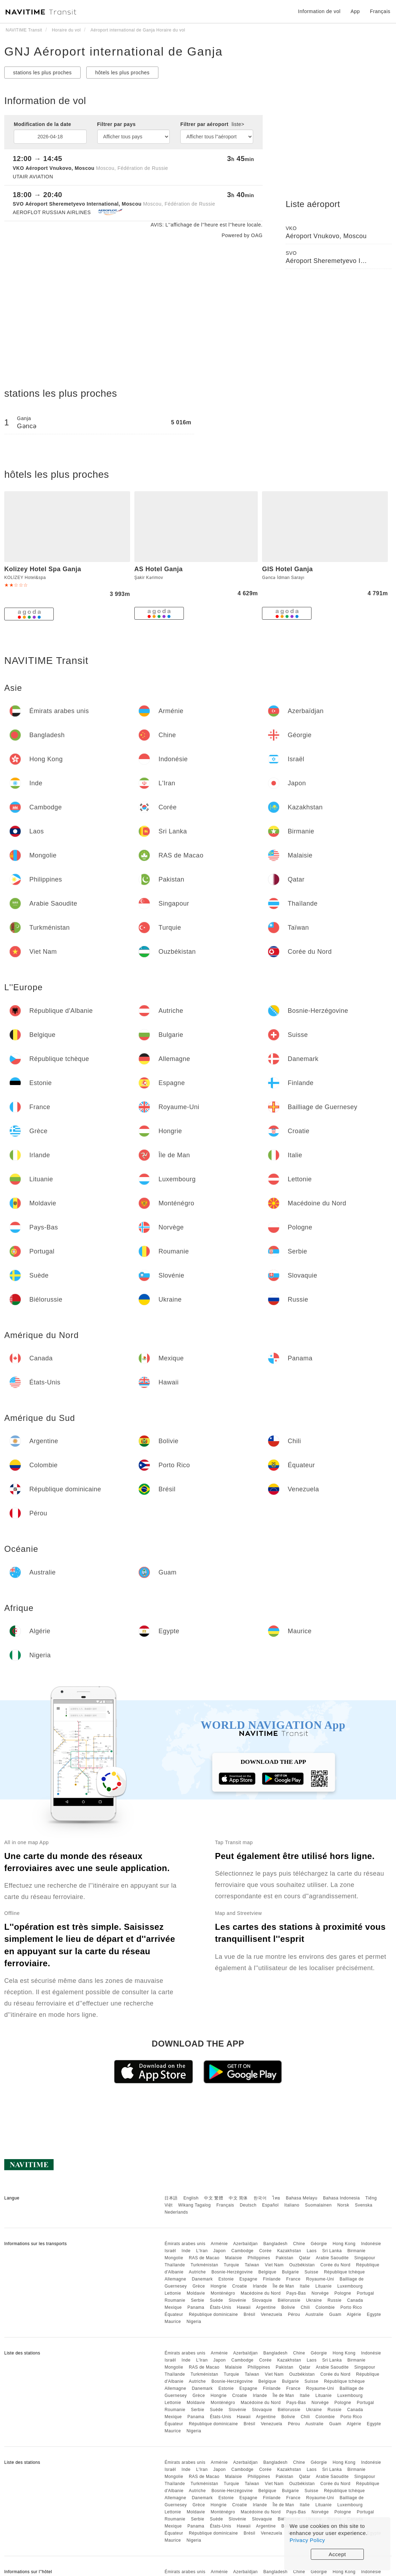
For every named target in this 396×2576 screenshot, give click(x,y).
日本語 (171, 2198)
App (355, 11)
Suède (216, 2300)
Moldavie (196, 2293)
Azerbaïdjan (245, 2243)
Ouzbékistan (302, 2264)
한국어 (260, 2198)
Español (270, 2205)
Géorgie (319, 2243)
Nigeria (193, 2321)
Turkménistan (204, 2264)
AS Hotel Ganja (158, 569)
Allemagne (175, 2279)
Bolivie (288, 2307)
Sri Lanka (332, 2250)
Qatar (305, 2257)
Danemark (202, 2279)
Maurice (172, 2321)
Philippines (259, 2257)
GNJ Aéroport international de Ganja (113, 51)
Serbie (197, 2300)
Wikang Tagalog (194, 2205)
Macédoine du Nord (261, 2293)
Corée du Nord (335, 2264)
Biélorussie (289, 2300)
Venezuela (272, 2314)
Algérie (354, 2314)
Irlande (260, 2286)
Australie (314, 2314)
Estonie (226, 2279)
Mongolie (173, 2257)
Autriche (197, 2272)
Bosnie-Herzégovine (232, 2272)
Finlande (272, 2279)
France (293, 2279)
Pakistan (284, 2257)
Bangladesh (275, 2243)
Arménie (219, 2243)
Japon (219, 2250)
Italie (305, 2286)
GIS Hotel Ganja (287, 569)
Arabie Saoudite (332, 2257)
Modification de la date (42, 124)
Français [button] (380, 11)
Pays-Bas (296, 2293)
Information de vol (319, 11)
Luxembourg (350, 2286)
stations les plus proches (42, 72)
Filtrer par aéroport (212, 124)
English (191, 2198)
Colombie (325, 2307)
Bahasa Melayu (302, 2198)
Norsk (343, 2205)
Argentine (266, 2307)
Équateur (173, 2314)
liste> (238, 124)
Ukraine (314, 2300)
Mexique (173, 2307)
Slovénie (237, 2300)
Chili (305, 2307)
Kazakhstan (289, 2250)
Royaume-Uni (320, 2279)
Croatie (239, 2286)
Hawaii (244, 2307)
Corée (265, 2250)
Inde (186, 2250)
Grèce (198, 2286)
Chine (299, 2243)
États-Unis (220, 2307)
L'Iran (202, 2250)
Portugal (365, 2293)
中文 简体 (238, 2198)
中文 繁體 (213, 2198)
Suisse (311, 2272)
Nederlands (176, 2212)
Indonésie (371, 2243)
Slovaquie (262, 2300)
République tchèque (344, 2272)
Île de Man (283, 2286)
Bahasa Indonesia (341, 2198)
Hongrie (218, 2286)
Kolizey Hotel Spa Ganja (42, 569)
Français (225, 2205)
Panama (195, 2307)
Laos (311, 2250)
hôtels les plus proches (122, 72)
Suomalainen (318, 2205)
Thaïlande (174, 2264)
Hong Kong (344, 2243)
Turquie (231, 2264)
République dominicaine (213, 2314)
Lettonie (172, 2293)
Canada (355, 2300)
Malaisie (233, 2257)
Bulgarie (290, 2272)
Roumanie (174, 2300)
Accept (337, 2554)
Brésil (249, 2314)
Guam (335, 2314)
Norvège (320, 2293)
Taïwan (252, 2264)
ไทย (276, 2198)
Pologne (342, 2293)
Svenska (364, 2205)
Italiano (291, 2205)
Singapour (364, 2257)
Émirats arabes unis (184, 2243)
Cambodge (242, 2250)
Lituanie (323, 2286)
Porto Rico (351, 2307)
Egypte (374, 2314)
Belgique (267, 2272)
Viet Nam (274, 2264)
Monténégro (223, 2293)
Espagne (248, 2279)
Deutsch (248, 2205)
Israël (170, 2250)
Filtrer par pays (116, 124)
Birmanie (356, 2250)
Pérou (294, 2314)
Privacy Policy (307, 2540)
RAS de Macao (204, 2257)
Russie (334, 2300)
